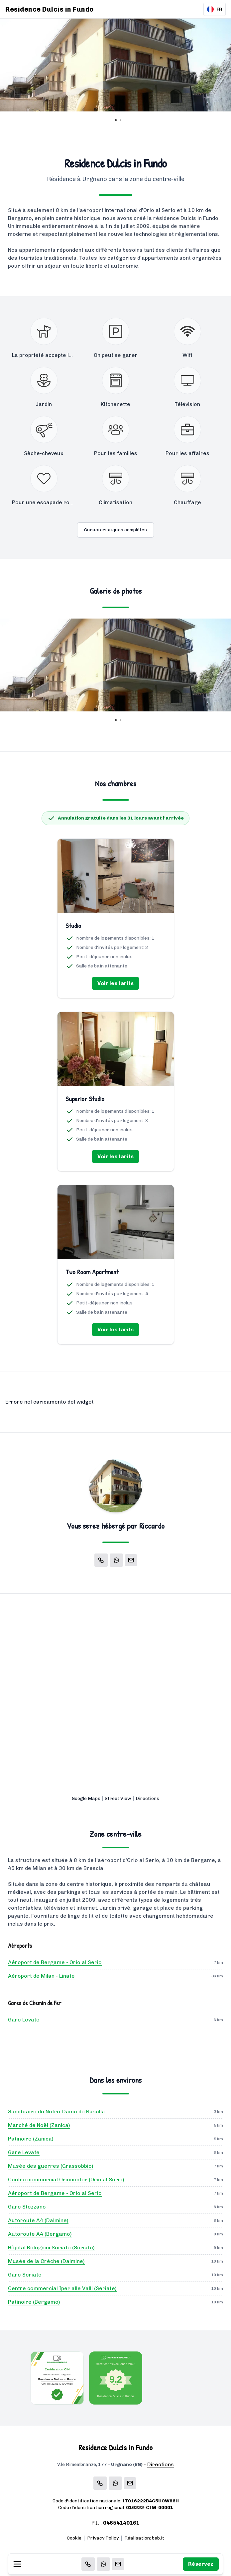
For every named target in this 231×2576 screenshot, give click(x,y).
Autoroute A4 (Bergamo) (40, 2234)
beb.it (158, 2538)
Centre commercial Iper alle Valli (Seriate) (62, 2288)
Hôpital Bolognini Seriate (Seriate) (51, 2247)
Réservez (200, 2564)
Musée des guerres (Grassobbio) (50, 2166)
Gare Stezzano (27, 2207)
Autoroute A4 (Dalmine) (38, 2220)
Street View (118, 1798)
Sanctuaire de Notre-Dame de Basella (56, 2111)
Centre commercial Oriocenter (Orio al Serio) (66, 2179)
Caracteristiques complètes (115, 530)
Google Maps (86, 1798)
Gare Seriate (25, 2275)
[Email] (118, 2564)
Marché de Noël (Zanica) (39, 2125)
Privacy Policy (103, 2538)
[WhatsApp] (103, 2564)
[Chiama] (88, 2564)
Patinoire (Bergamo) (34, 2302)
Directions (147, 1798)
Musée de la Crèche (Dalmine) (46, 2261)
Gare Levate (24, 2019)
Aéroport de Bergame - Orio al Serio (55, 1962)
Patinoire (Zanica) (31, 2139)
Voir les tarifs (115, 983)
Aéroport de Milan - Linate (41, 1976)
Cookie (74, 2538)
